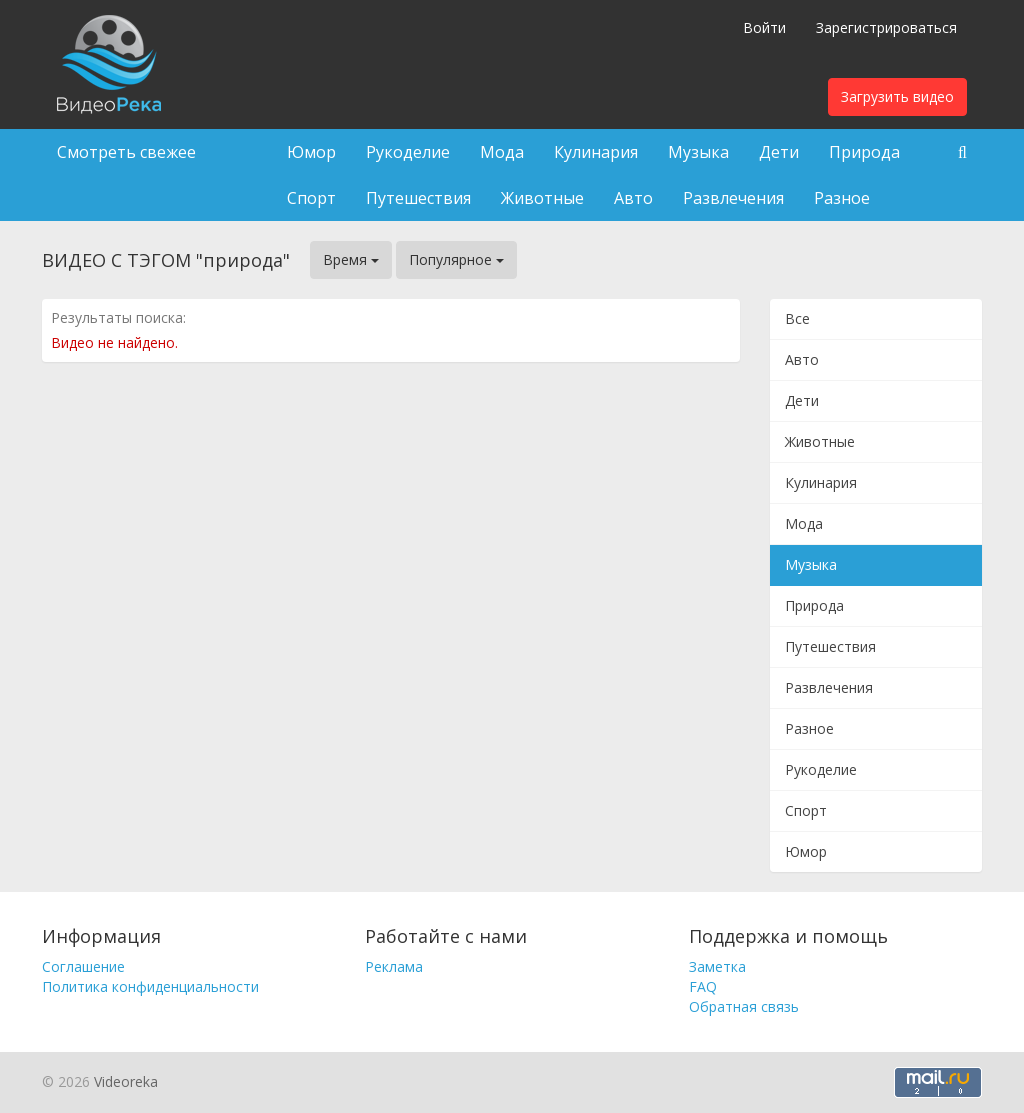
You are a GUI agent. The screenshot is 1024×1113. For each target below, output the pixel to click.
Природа (864, 152)
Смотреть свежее (126, 152)
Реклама (394, 966)
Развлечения (733, 198)
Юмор (311, 152)
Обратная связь (744, 1006)
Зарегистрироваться (886, 27)
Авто (633, 198)
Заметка (717, 966)
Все (797, 318)
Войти (764, 27)
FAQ (703, 986)
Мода (502, 152)
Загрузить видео (897, 96)
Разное (842, 198)
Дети (779, 152)
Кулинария (596, 152)
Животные (542, 198)
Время (351, 259)
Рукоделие (408, 152)
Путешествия (418, 198)
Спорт (311, 198)
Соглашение (83, 966)
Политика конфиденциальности (150, 986)
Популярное (456, 259)
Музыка (698, 152)
